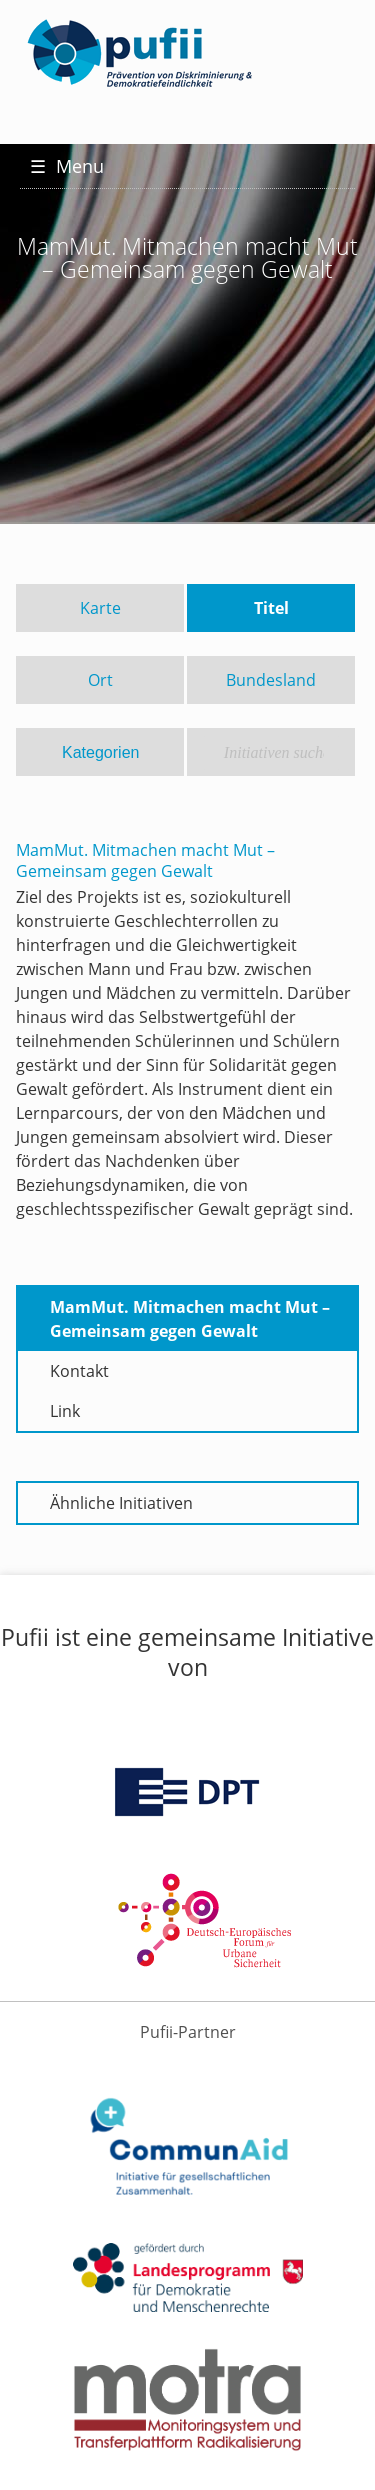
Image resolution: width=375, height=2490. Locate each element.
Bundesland (271, 680)
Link (65, 1411)
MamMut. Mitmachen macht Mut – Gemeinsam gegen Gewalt (190, 1319)
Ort (100, 680)
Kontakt (79, 1371)
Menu (67, 166)
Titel (271, 608)
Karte (100, 608)
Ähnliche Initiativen (121, 1503)
